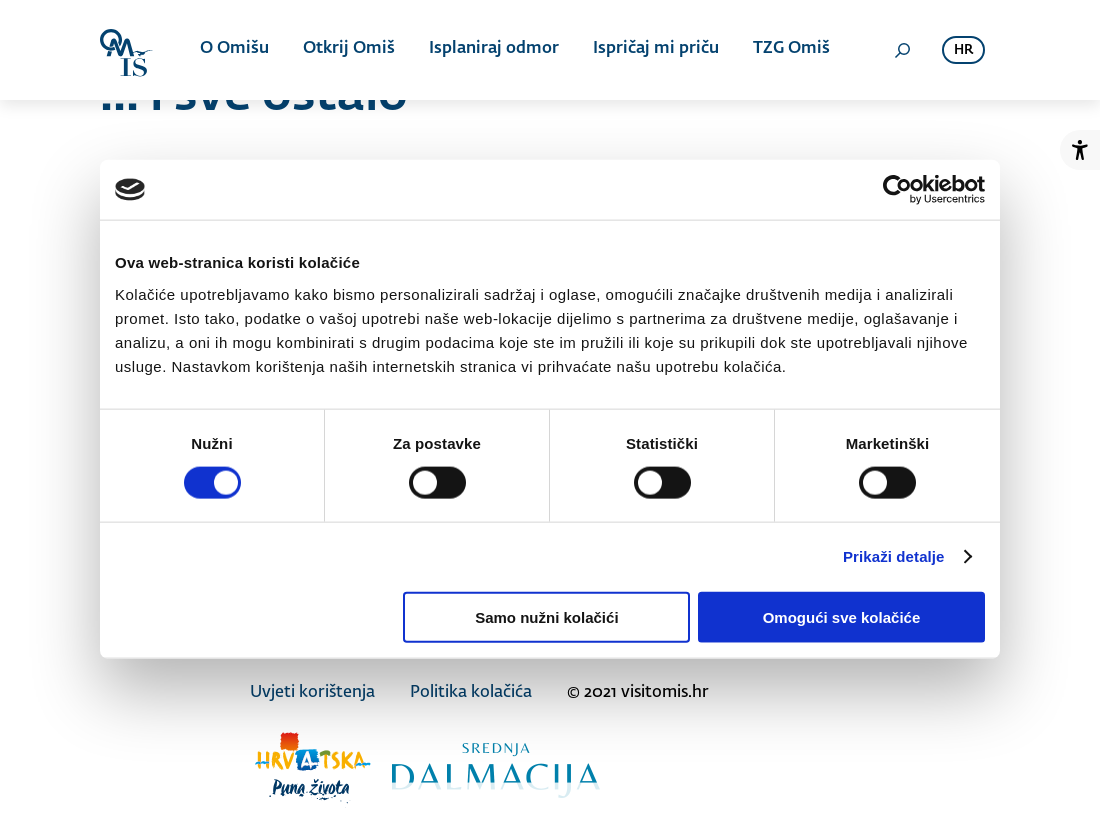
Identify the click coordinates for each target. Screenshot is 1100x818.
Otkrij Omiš (349, 50)
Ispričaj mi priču (656, 50)
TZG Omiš (791, 50)
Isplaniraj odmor (494, 50)
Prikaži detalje (894, 556)
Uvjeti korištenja (312, 693)
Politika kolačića (471, 693)
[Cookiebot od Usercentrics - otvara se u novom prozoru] (897, 190)
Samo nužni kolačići (546, 616)
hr (963, 50)
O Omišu (234, 50)
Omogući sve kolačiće (842, 616)
